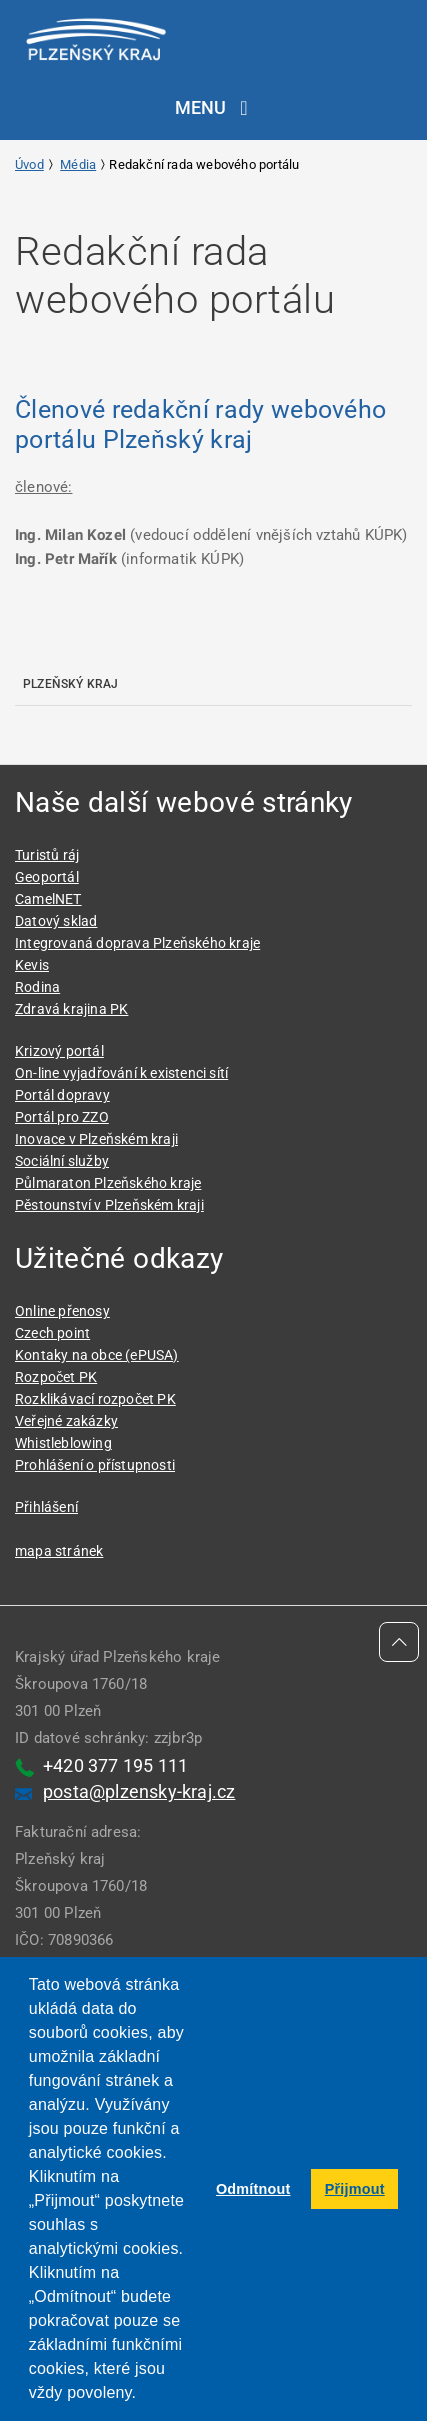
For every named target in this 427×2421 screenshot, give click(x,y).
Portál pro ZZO (62, 1117)
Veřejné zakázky (66, 1421)
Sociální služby (62, 1161)
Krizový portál (59, 1051)
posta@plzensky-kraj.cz (139, 1791)
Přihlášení (46, 1507)
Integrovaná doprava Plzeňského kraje (137, 943)
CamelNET (48, 899)
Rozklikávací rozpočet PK (95, 1399)
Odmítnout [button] (253, 2189)
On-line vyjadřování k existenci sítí (121, 1073)
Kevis (32, 965)
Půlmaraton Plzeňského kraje (108, 1183)
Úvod (29, 164)
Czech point (52, 1333)
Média (78, 164)
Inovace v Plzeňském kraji (96, 1139)
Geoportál (47, 877)
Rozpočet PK (56, 1377)
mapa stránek (59, 1551)
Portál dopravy (62, 1095)
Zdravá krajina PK (71, 1009)
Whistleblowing (63, 1443)
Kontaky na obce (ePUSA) (97, 1355)
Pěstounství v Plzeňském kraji (109, 1205)
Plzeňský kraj (71, 684)
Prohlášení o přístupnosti (95, 1465)
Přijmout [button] (355, 2189)
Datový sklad (56, 921)
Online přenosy (62, 1311)
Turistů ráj (47, 855)
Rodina (37, 987)
